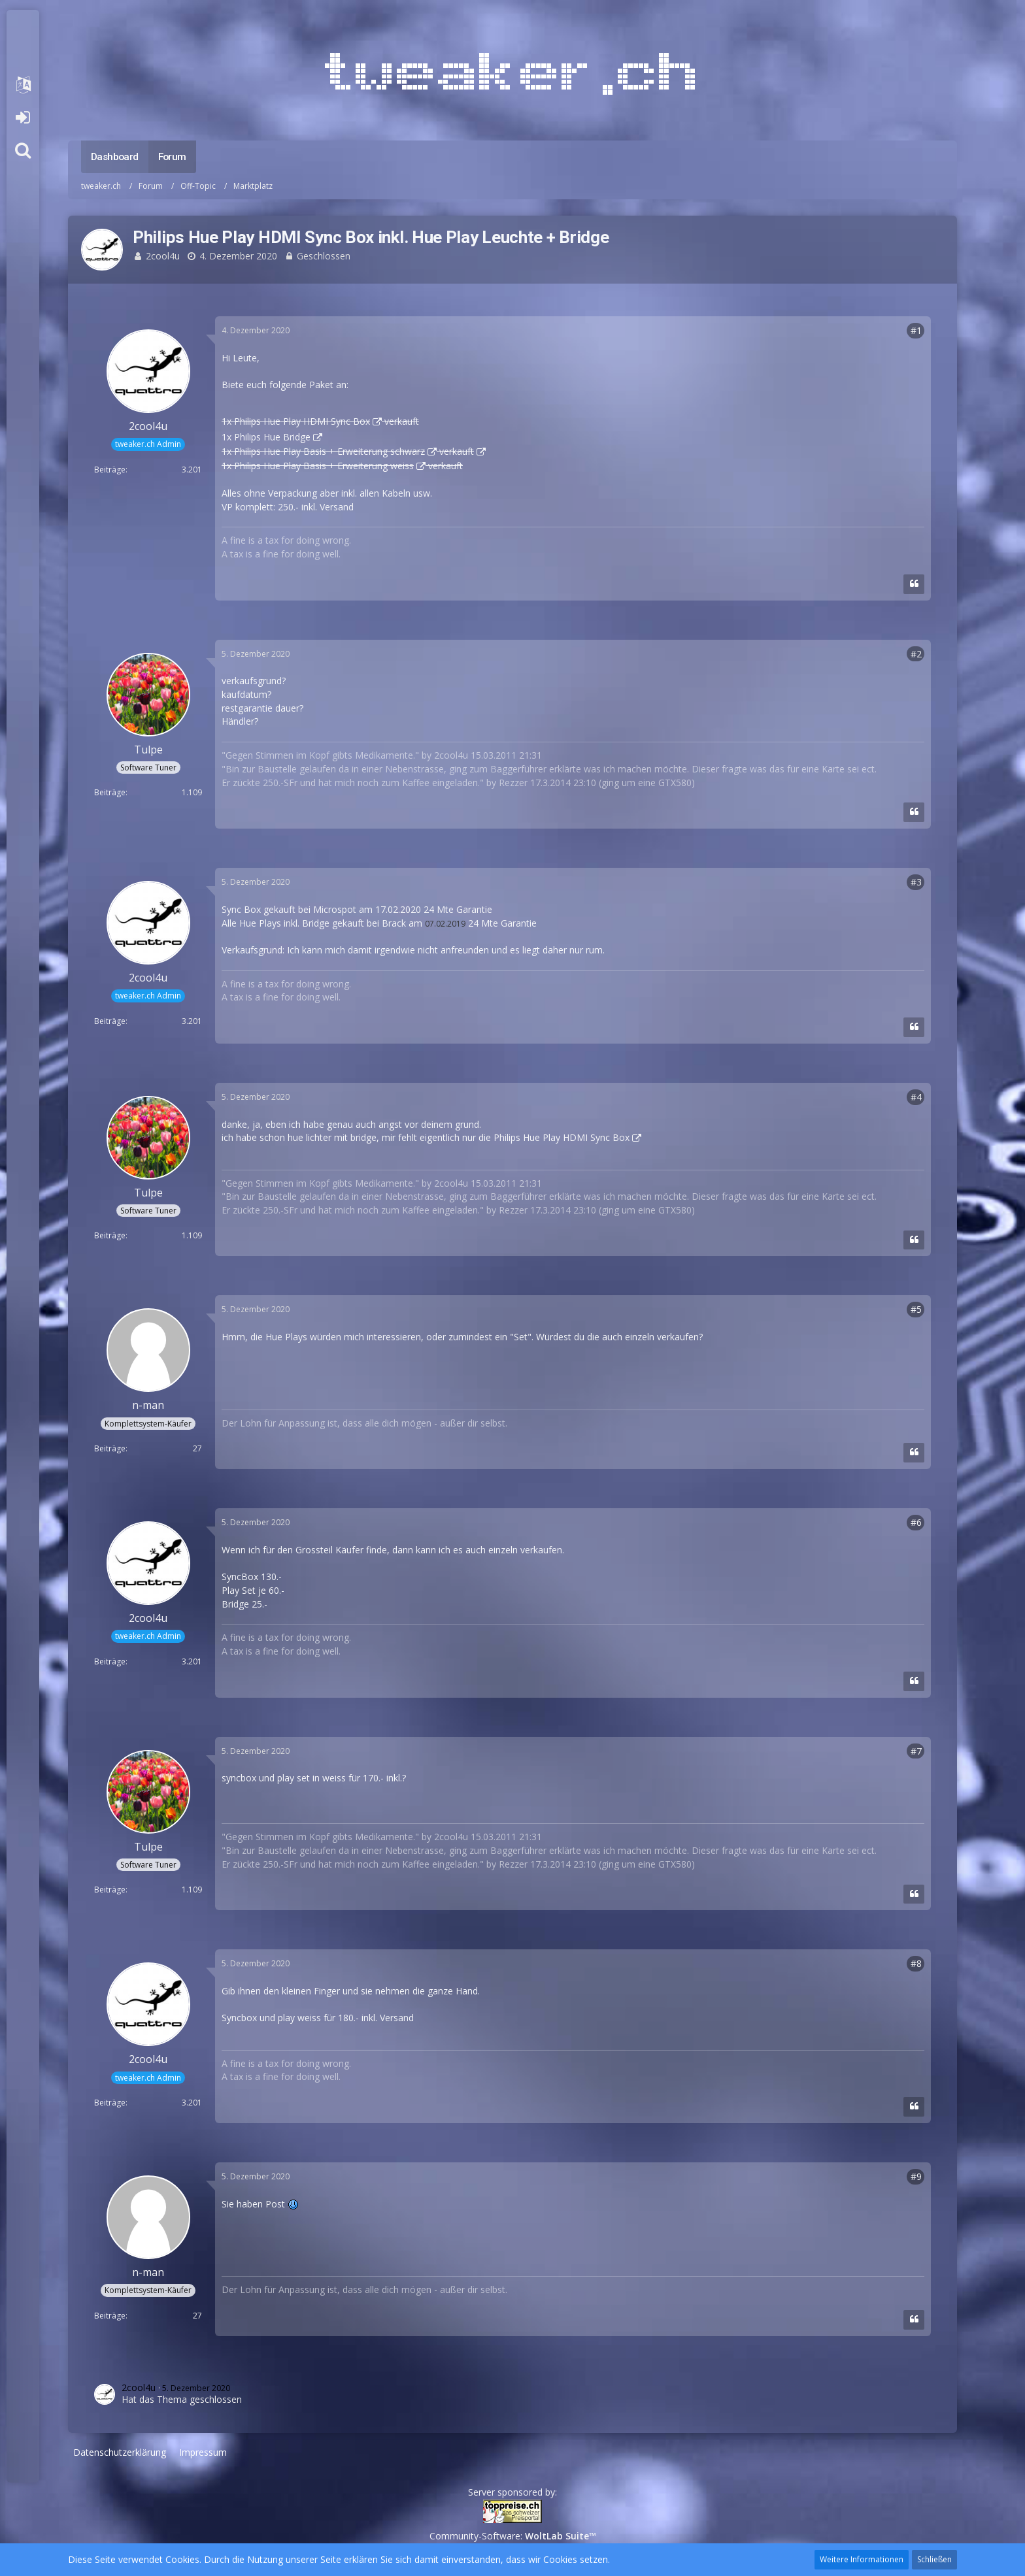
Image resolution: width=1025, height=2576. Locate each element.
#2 (916, 654)
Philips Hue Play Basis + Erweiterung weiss (324, 465)
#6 (916, 1522)
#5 (916, 1309)
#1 (916, 330)
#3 (916, 882)
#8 (916, 1963)
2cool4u (163, 256)
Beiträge (110, 469)
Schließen (934, 2559)
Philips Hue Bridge (272, 437)
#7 (916, 1751)
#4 (916, 1097)
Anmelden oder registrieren (23, 117)
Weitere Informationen (861, 2559)
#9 (916, 2176)
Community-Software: (512, 2536)
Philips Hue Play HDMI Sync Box (302, 421)
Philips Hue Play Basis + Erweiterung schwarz (329, 451)
